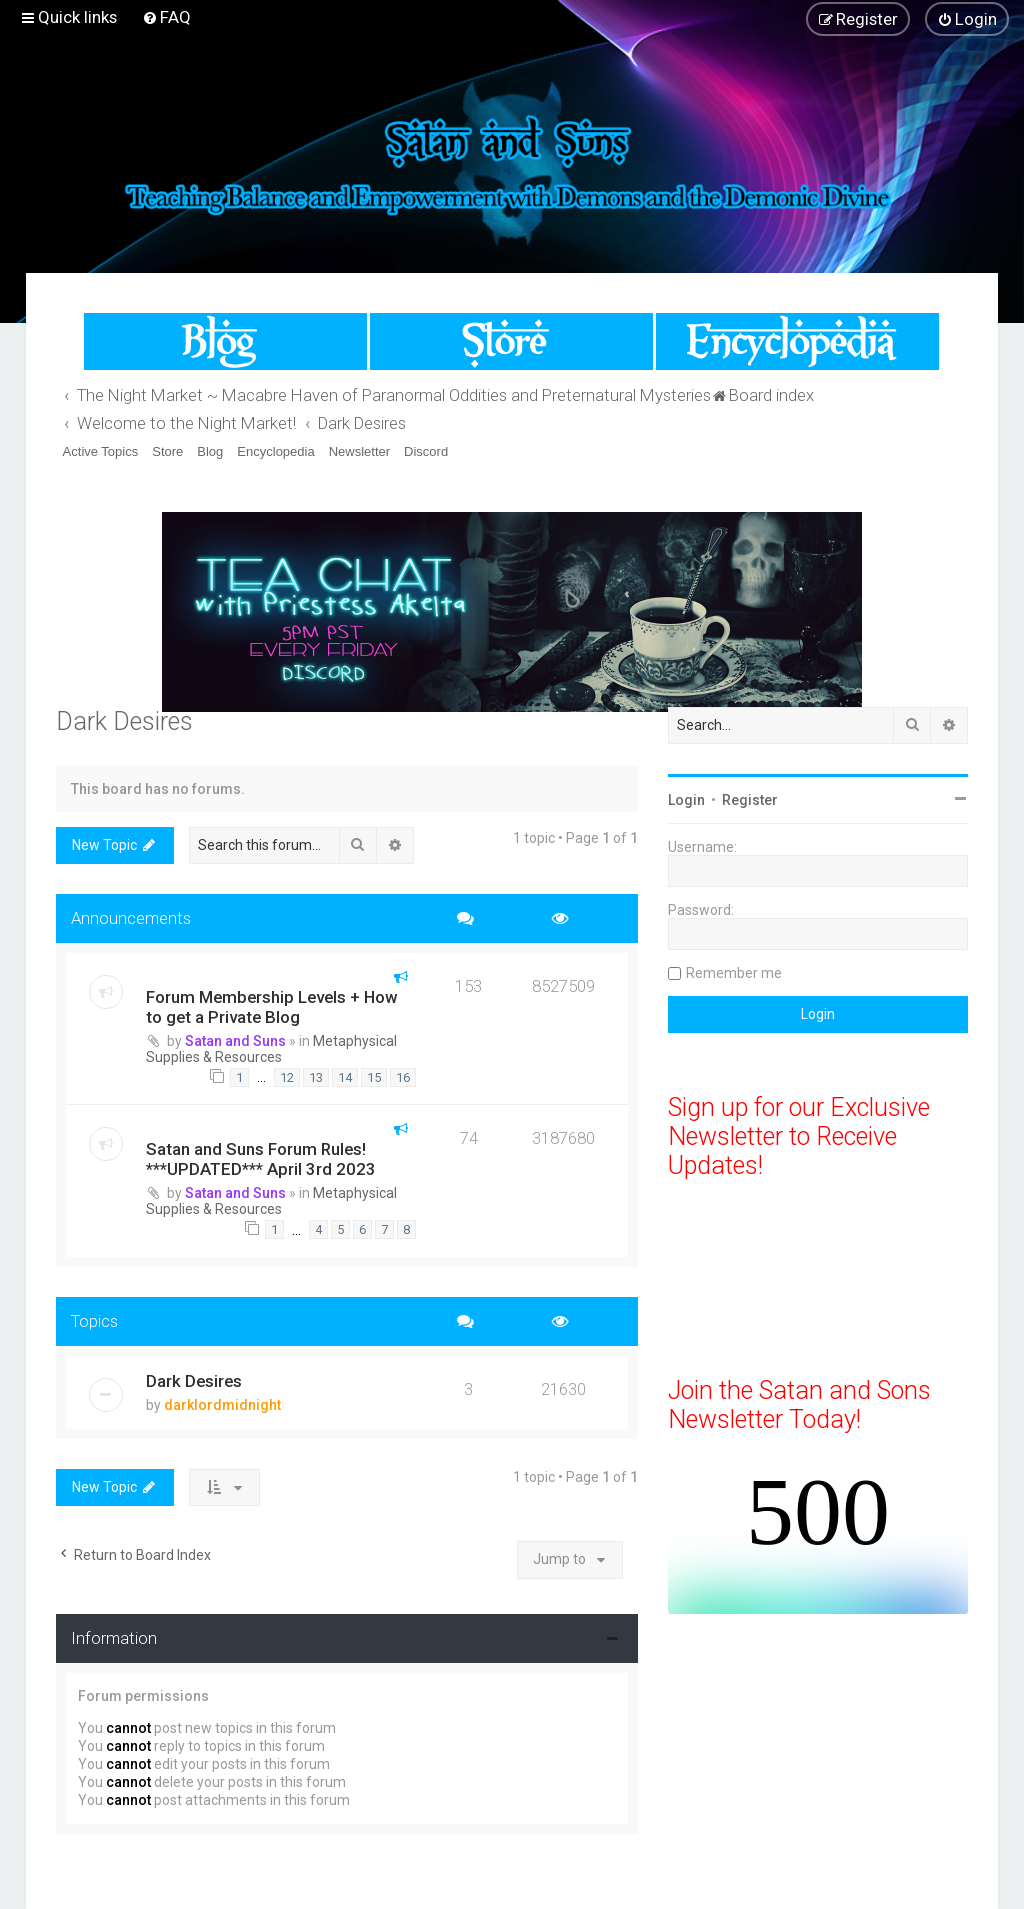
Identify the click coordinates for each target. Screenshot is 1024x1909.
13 (316, 1077)
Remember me (734, 973)
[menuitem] (166, 17)
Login (686, 800)
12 (287, 1077)
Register (750, 800)
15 (374, 1077)
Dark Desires (124, 721)
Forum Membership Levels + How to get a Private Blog (271, 1007)
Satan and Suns (235, 1041)
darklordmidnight (222, 1405)
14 (345, 1077)
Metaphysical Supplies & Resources (271, 1049)
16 (403, 1077)
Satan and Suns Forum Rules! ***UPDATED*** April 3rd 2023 (261, 1159)
